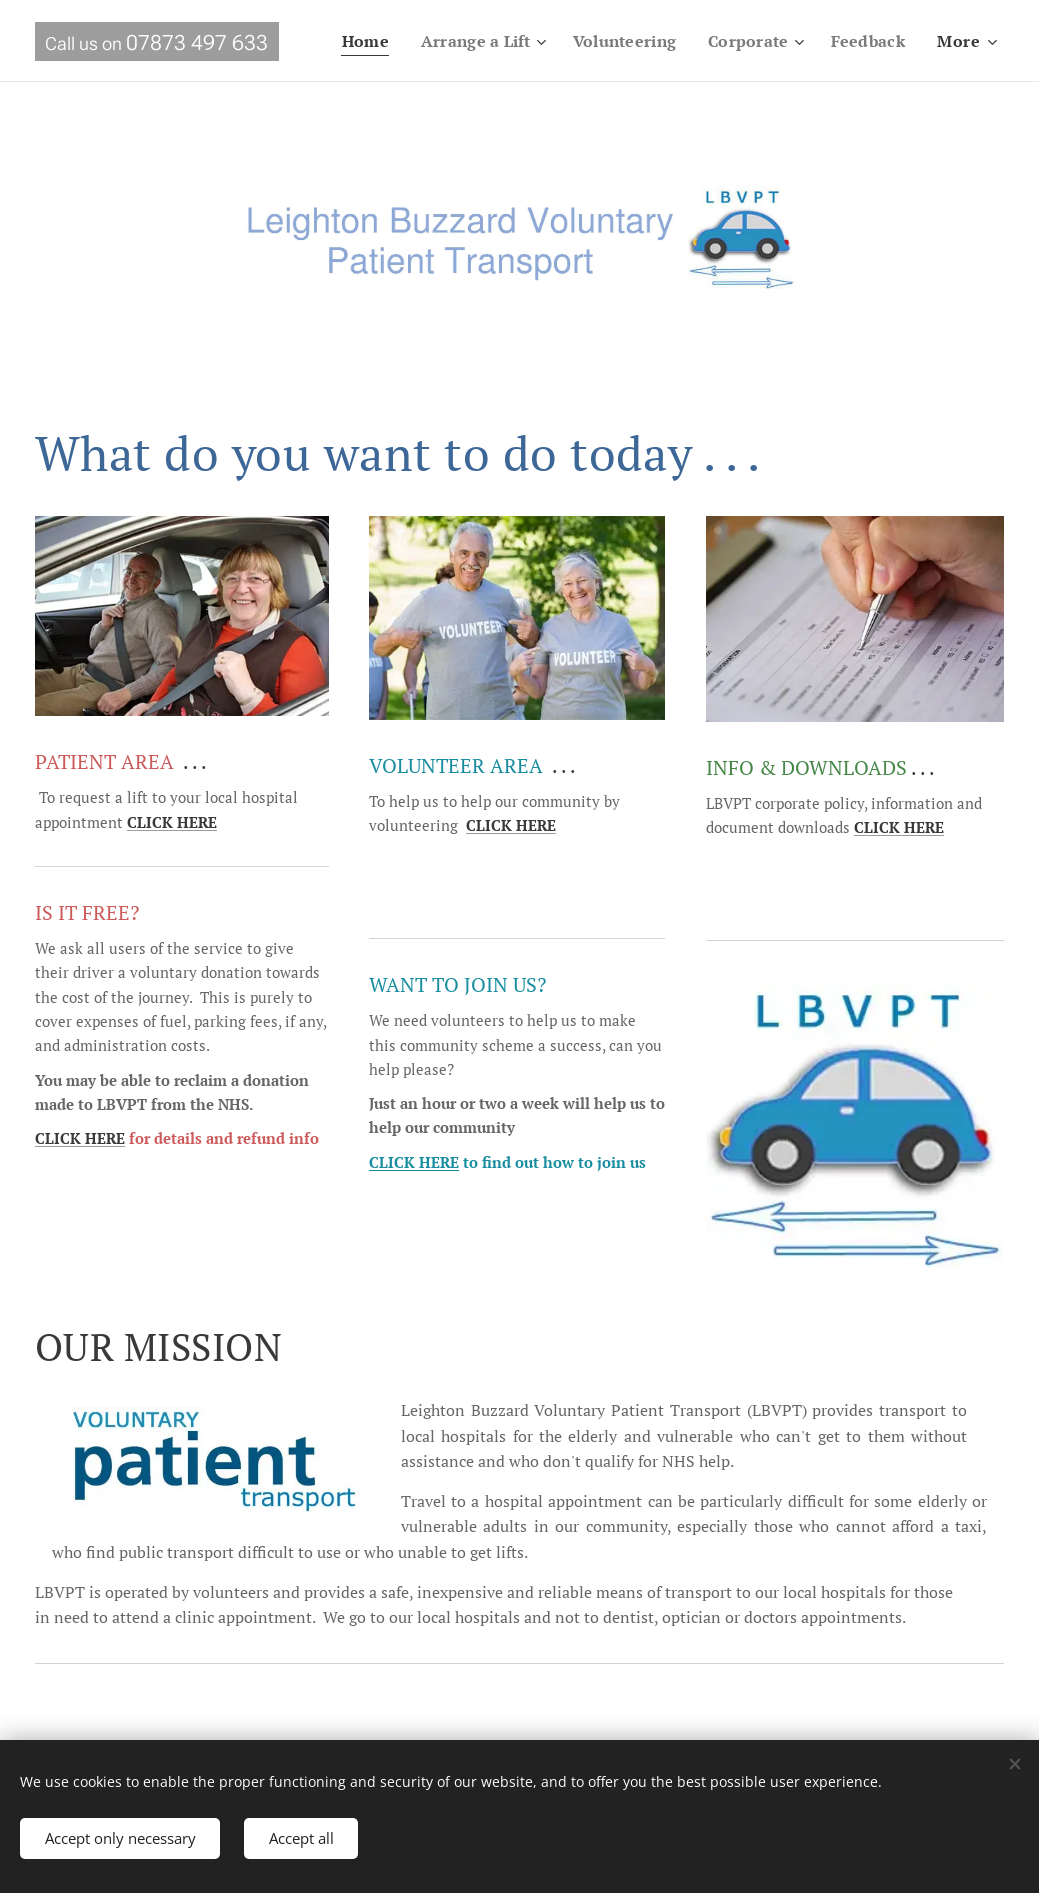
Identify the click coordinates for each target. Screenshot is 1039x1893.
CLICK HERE (80, 1139)
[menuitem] (458, 41)
